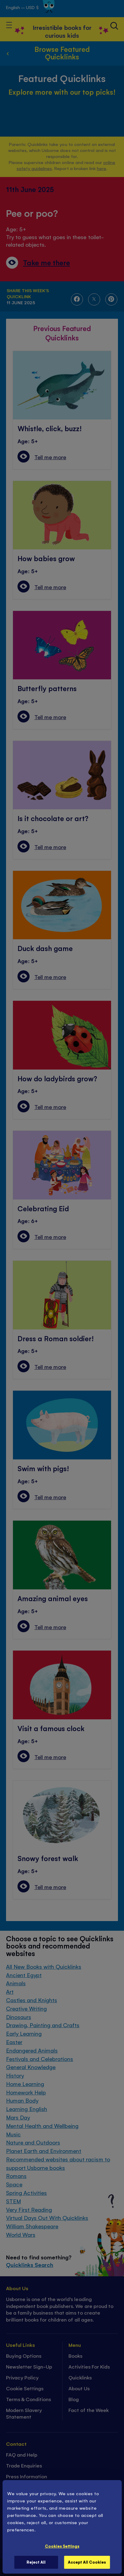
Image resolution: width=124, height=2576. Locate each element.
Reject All (36, 2562)
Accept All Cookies (87, 2562)
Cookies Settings (62, 2546)
